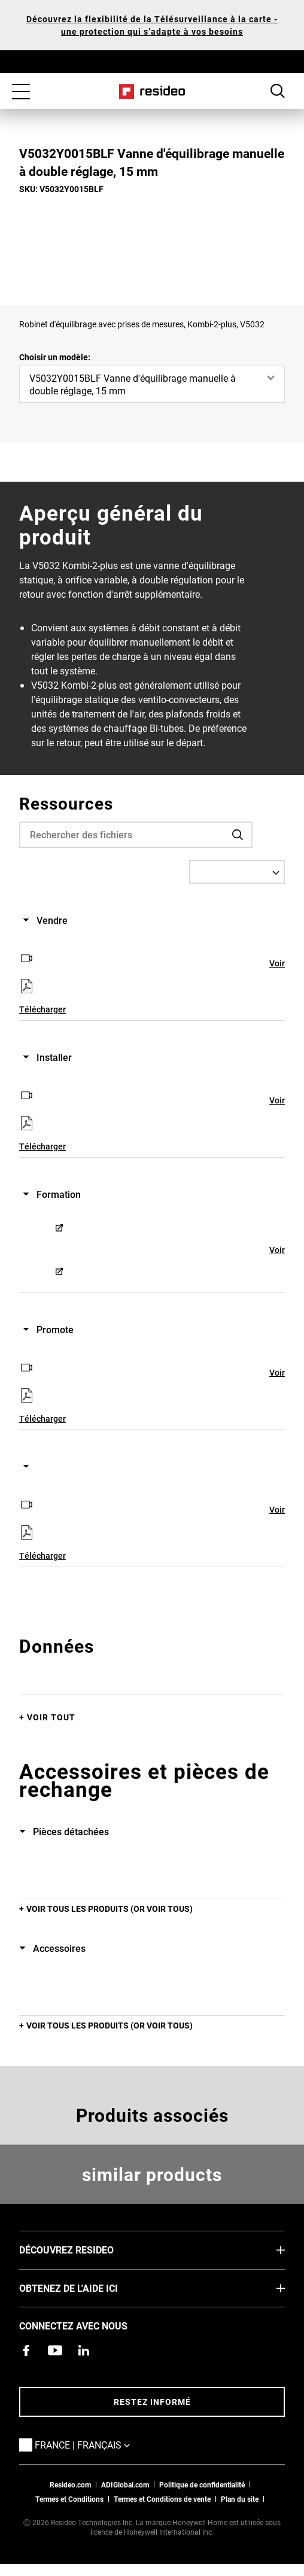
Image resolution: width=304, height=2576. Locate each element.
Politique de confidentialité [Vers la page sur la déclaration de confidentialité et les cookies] (202, 2484)
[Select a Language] (237, 872)
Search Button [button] (277, 91)
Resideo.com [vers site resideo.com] (70, 2484)
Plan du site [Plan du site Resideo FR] (240, 2499)
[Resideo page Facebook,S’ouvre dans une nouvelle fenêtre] (26, 2350)
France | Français (100, 2444)
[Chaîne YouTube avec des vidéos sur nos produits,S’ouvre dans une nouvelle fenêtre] (55, 2350)
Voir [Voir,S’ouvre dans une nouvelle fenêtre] (277, 963)
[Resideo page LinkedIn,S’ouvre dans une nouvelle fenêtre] (84, 2350)
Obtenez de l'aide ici (86, 2287)
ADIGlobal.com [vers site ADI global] (125, 2484)
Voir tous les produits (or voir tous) (109, 1908)
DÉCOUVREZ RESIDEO (84, 2249)
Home (152, 91)
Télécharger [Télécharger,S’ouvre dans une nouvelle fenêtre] (42, 1009)
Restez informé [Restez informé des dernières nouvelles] (152, 2401)
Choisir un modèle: (54, 357)
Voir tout (51, 1717)
